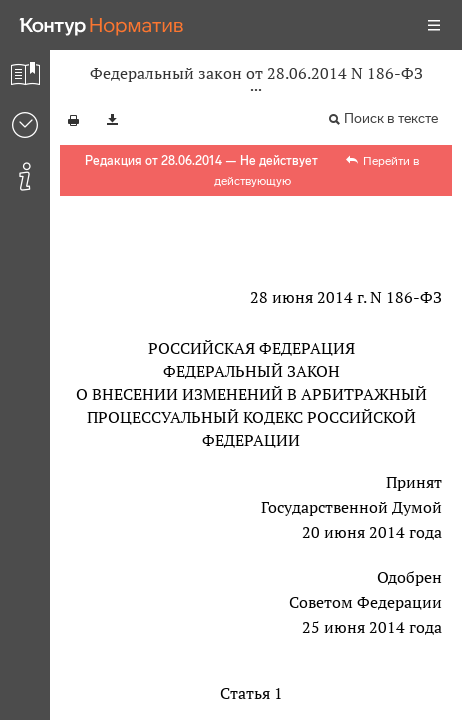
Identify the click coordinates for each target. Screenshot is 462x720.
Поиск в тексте (391, 118)
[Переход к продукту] (102, 25)
